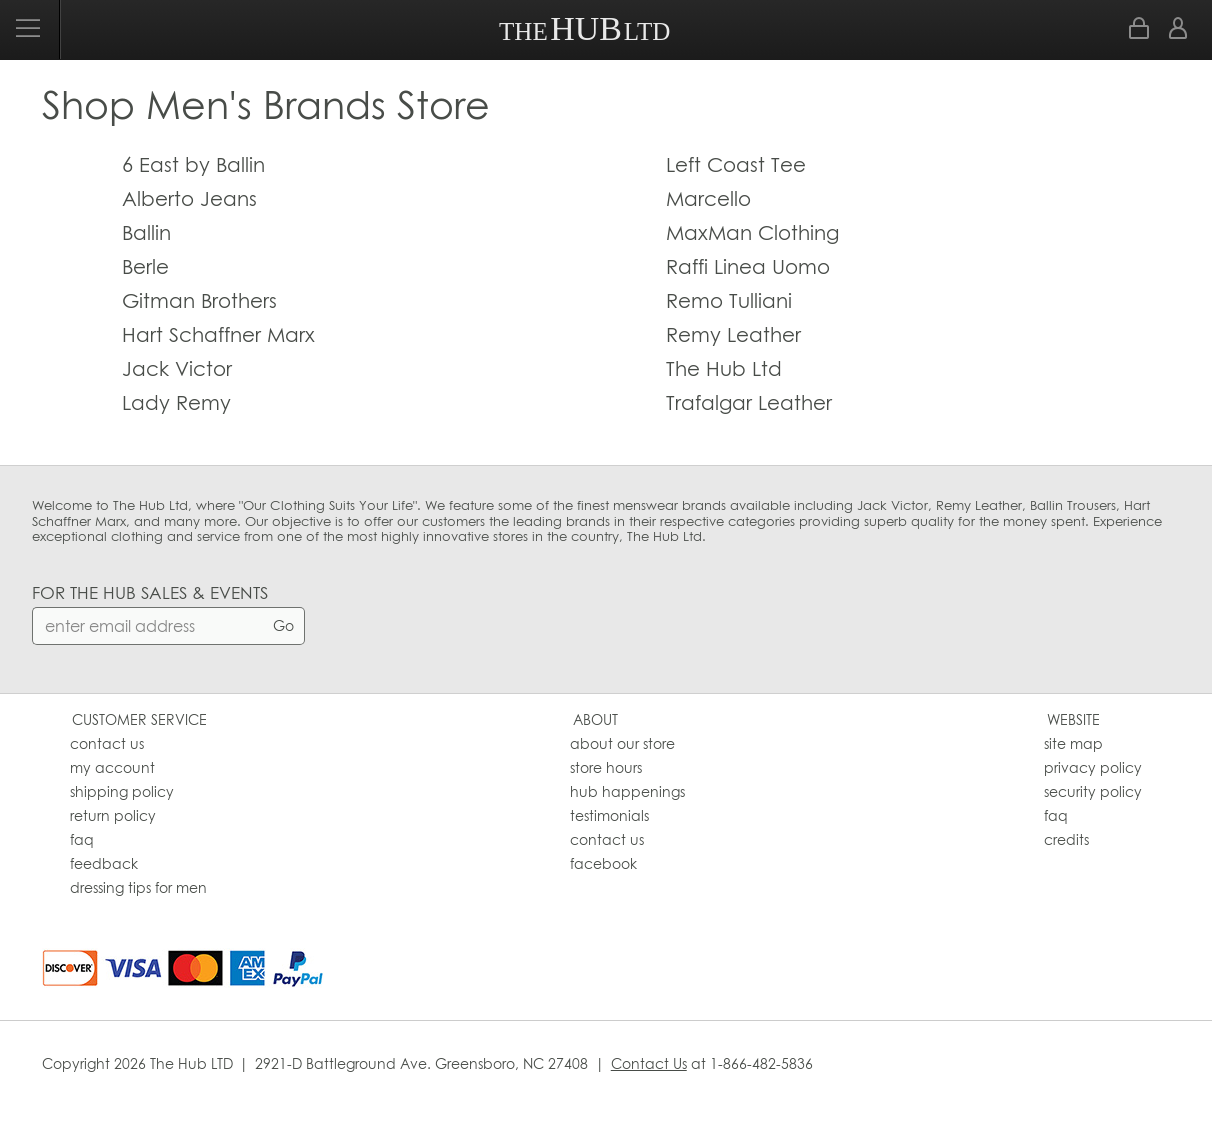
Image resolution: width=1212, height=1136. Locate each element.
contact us (107, 743)
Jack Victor (177, 368)
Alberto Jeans (189, 198)
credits (1066, 839)
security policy (1093, 791)
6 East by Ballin (193, 164)
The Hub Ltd (724, 368)
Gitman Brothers (199, 300)
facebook (603, 863)
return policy (113, 815)
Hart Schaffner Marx (218, 334)
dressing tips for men (138, 887)
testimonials (609, 815)
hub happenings (627, 791)
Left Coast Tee (736, 164)
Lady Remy (176, 402)
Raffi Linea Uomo (748, 266)
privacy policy (1093, 767)
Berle (145, 266)
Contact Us (649, 1063)
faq (82, 839)
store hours (606, 767)
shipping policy (122, 791)
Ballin (146, 232)
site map (1073, 743)
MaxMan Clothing (752, 232)
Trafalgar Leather (749, 402)
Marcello (708, 198)
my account (112, 767)
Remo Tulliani (729, 300)
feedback (104, 863)
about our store (622, 743)
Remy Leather (733, 334)
